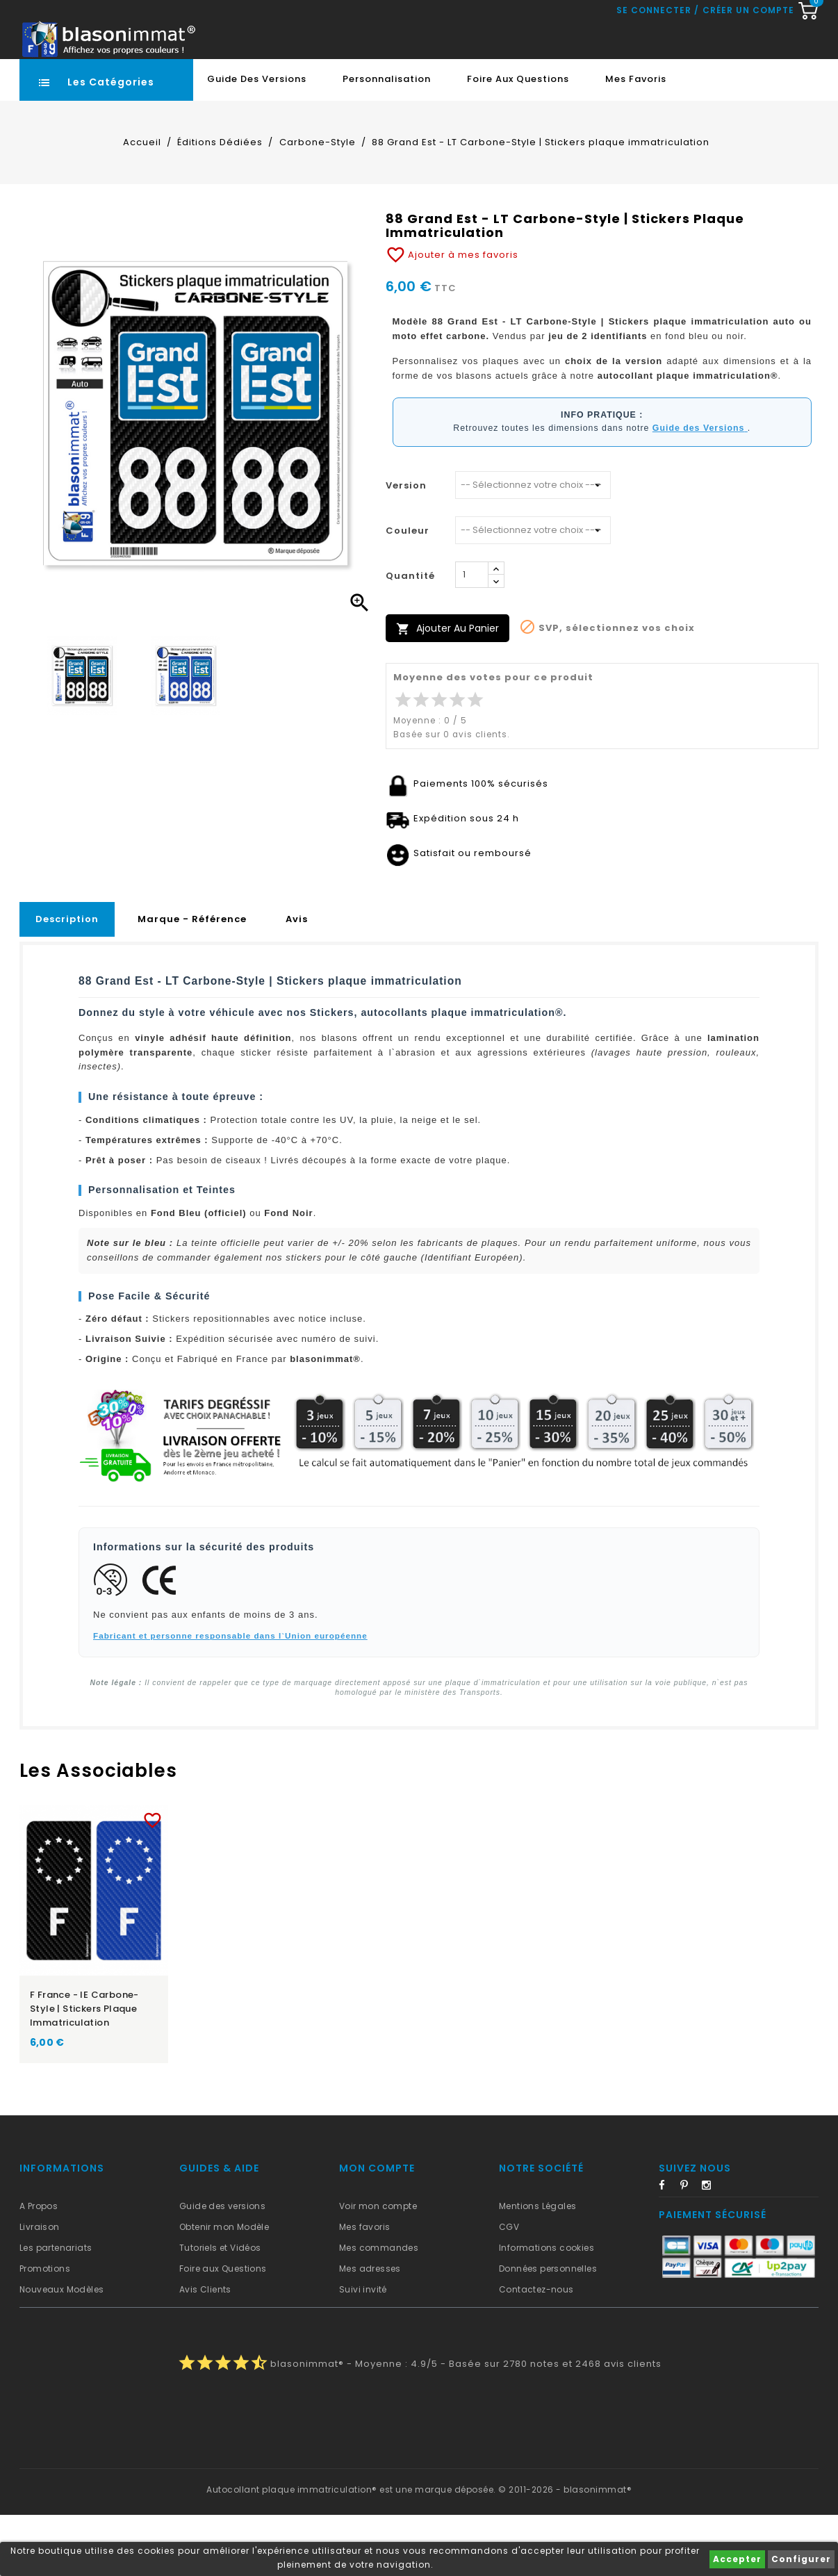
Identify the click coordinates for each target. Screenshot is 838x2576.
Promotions (44, 2330)
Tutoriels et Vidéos (220, 2309)
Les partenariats (55, 2309)
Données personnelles (548, 2330)
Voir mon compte (378, 2267)
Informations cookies (546, 2309)
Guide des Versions (256, 140)
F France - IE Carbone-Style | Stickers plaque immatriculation (84, 2069)
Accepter (737, 2559)
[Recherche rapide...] (408, 80)
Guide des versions (222, 2267)
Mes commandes (378, 2309)
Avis (297, 980)
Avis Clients (205, 2350)
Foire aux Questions (518, 140)
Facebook (668, 2249)
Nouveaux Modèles (61, 2350)
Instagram (711, 2249)
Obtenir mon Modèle (224, 2288)
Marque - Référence (192, 980)
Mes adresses (370, 2330)
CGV (509, 2288)
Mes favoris (635, 140)
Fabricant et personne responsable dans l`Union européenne (230, 1696)
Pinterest (689, 2249)
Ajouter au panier (447, 689)
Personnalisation (387, 140)
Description (67, 980)
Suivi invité (363, 2350)
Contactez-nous (536, 2350)
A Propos (38, 2267)
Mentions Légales (537, 2267)
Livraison (39, 2288)
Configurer (801, 2559)
